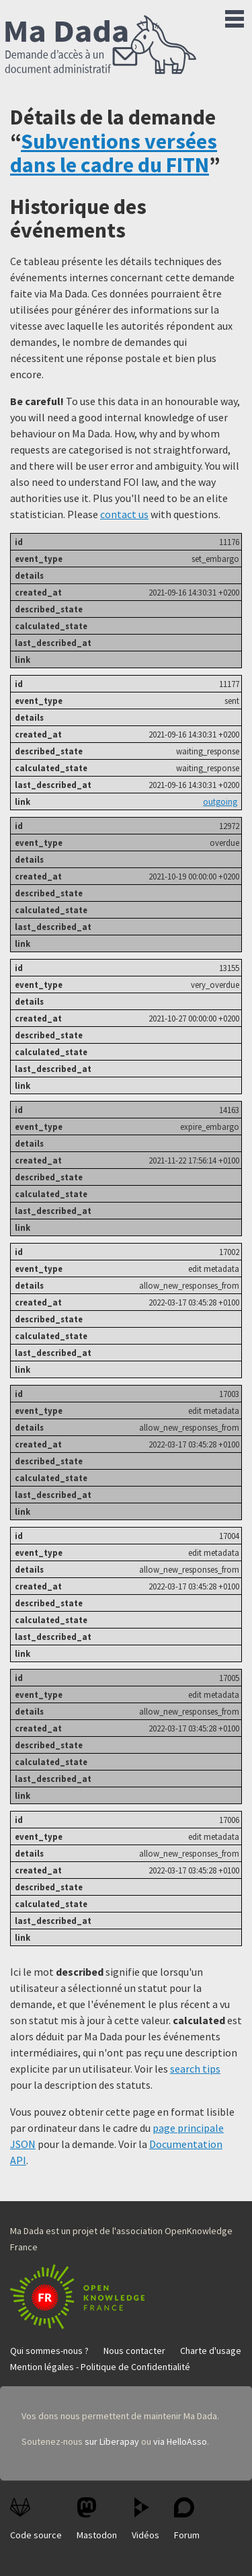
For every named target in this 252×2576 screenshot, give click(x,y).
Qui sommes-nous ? (49, 2351)
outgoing (220, 801)
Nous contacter (134, 2351)
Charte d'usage (210, 2351)
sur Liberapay (112, 2441)
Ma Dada (101, 45)
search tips (195, 2068)
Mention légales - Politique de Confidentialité (100, 2367)
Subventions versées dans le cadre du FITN (113, 153)
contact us (124, 514)
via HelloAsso (180, 2441)
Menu (234, 16)
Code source (36, 2519)
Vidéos (145, 2519)
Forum (187, 2519)
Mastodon (97, 2519)
